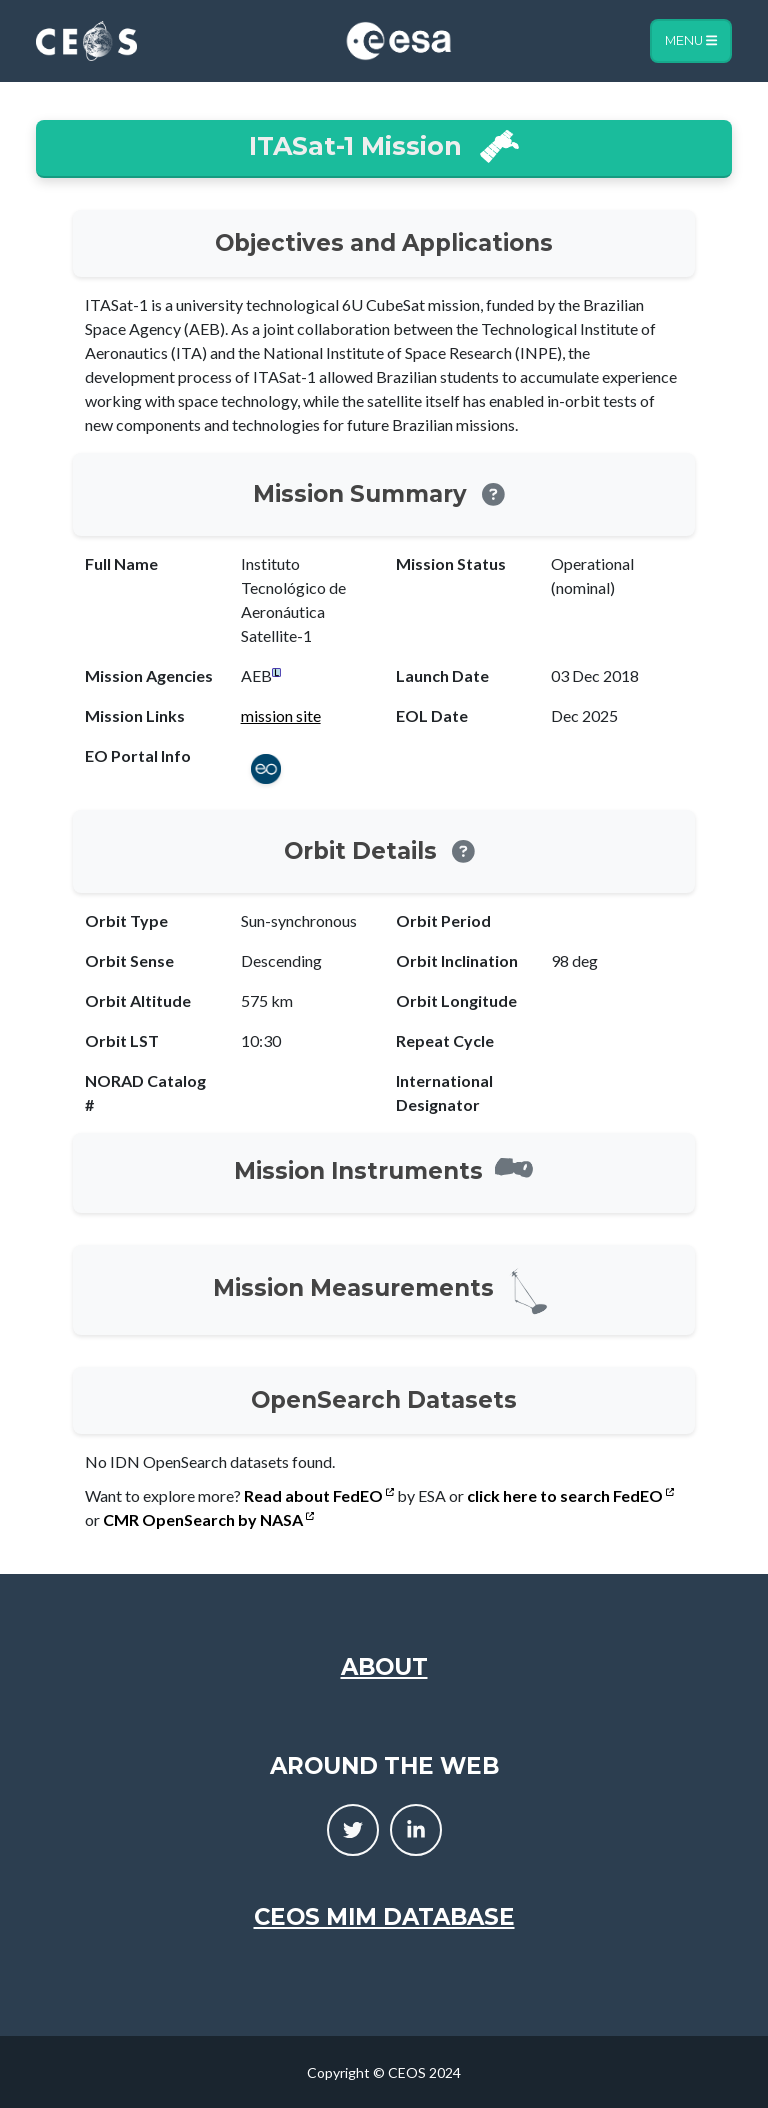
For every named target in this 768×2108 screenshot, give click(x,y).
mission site (281, 715)
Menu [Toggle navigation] (691, 40)
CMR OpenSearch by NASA (208, 1519)
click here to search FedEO (570, 1495)
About (384, 1667)
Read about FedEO (319, 1495)
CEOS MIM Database (384, 1917)
